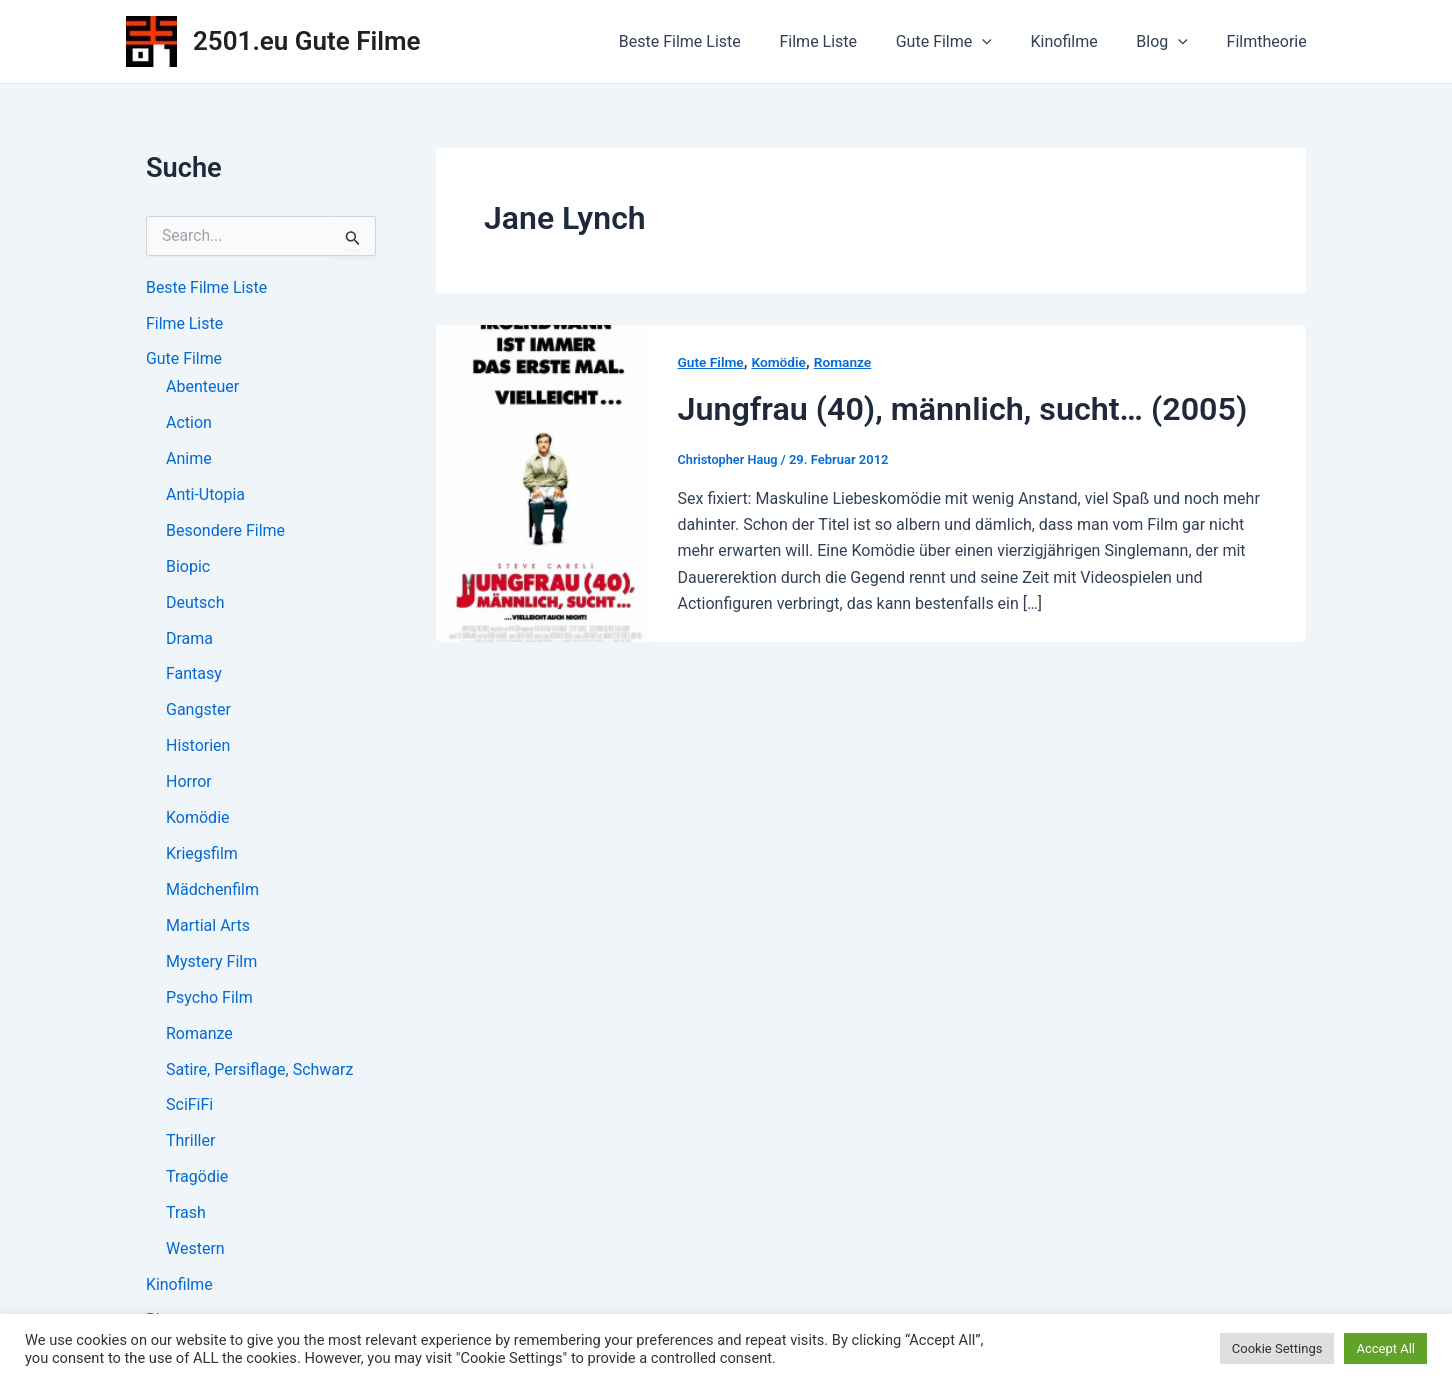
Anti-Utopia (205, 495)
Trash (186, 1215)
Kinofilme (1080, 41)
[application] (1006, 42)
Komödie (198, 819)
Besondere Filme (225, 531)
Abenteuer (202, 387)
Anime (189, 459)
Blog (1172, 42)
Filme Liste (848, 41)
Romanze (199, 1035)
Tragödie (197, 1179)
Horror (189, 783)
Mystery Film (211, 963)
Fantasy (194, 675)
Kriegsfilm (202, 855)
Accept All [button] (1385, 1348)
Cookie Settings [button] (1277, 1348)
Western (195, 1251)
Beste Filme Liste (716, 41)
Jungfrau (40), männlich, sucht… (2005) (969, 408)
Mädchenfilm (212, 891)
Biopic (188, 567)
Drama (189, 639)
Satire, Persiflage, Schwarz (259, 1071)
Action (189, 423)
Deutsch (195, 603)
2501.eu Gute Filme (307, 41)
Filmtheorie (1270, 41)
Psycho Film (209, 999)
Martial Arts (208, 927)
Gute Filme (967, 42)
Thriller (190, 1143)
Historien (198, 747)
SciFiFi (189, 1107)
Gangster (198, 711)
